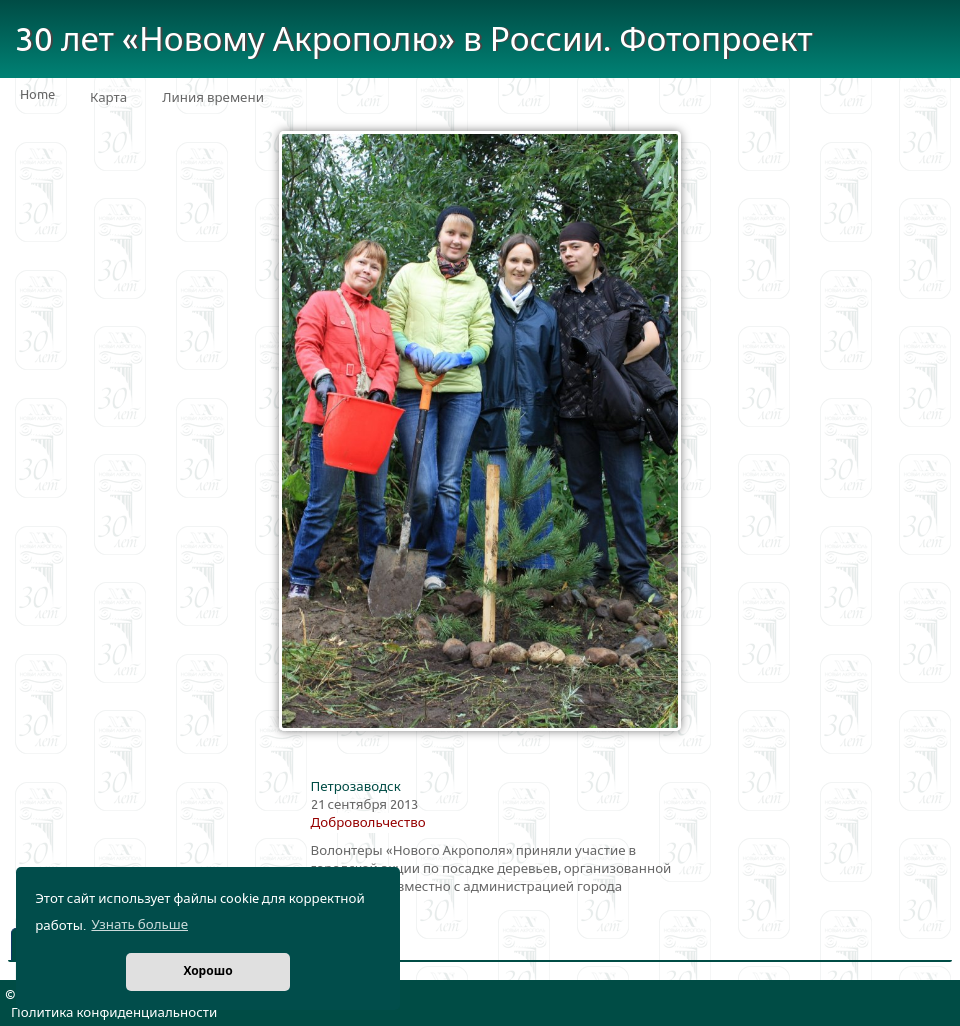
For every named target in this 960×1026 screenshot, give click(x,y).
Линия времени (213, 98)
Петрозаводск (356, 787)
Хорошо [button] (207, 971)
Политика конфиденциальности (114, 1013)
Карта (108, 98)
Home (37, 95)
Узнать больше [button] (139, 925)
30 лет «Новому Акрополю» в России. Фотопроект (414, 40)
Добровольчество (368, 823)
